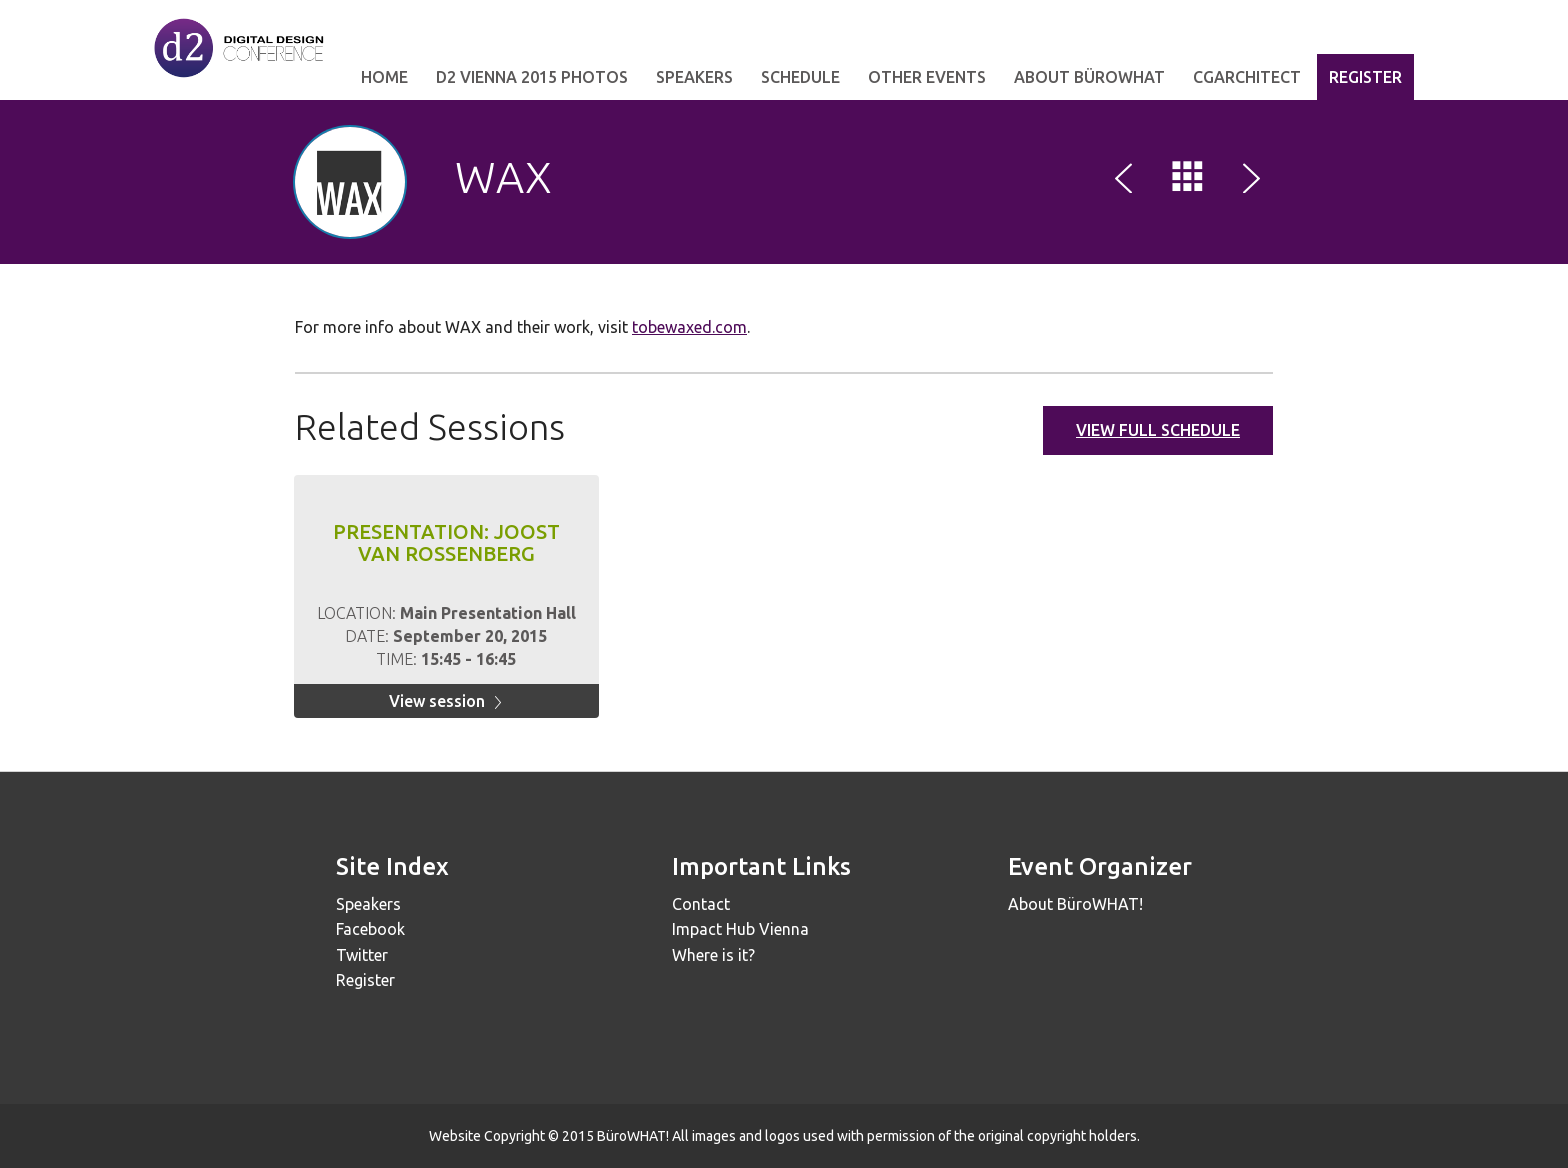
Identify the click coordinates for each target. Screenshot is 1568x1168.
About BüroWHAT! (1075, 904)
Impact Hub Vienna (740, 929)
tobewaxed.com (689, 327)
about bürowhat (1089, 77)
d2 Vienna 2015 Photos (532, 77)
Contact (701, 904)
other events (927, 77)
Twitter (362, 955)
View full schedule (1158, 430)
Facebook (370, 929)
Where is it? (713, 955)
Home (384, 77)
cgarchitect (1247, 77)
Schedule (800, 77)
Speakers (694, 77)
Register (1365, 77)
